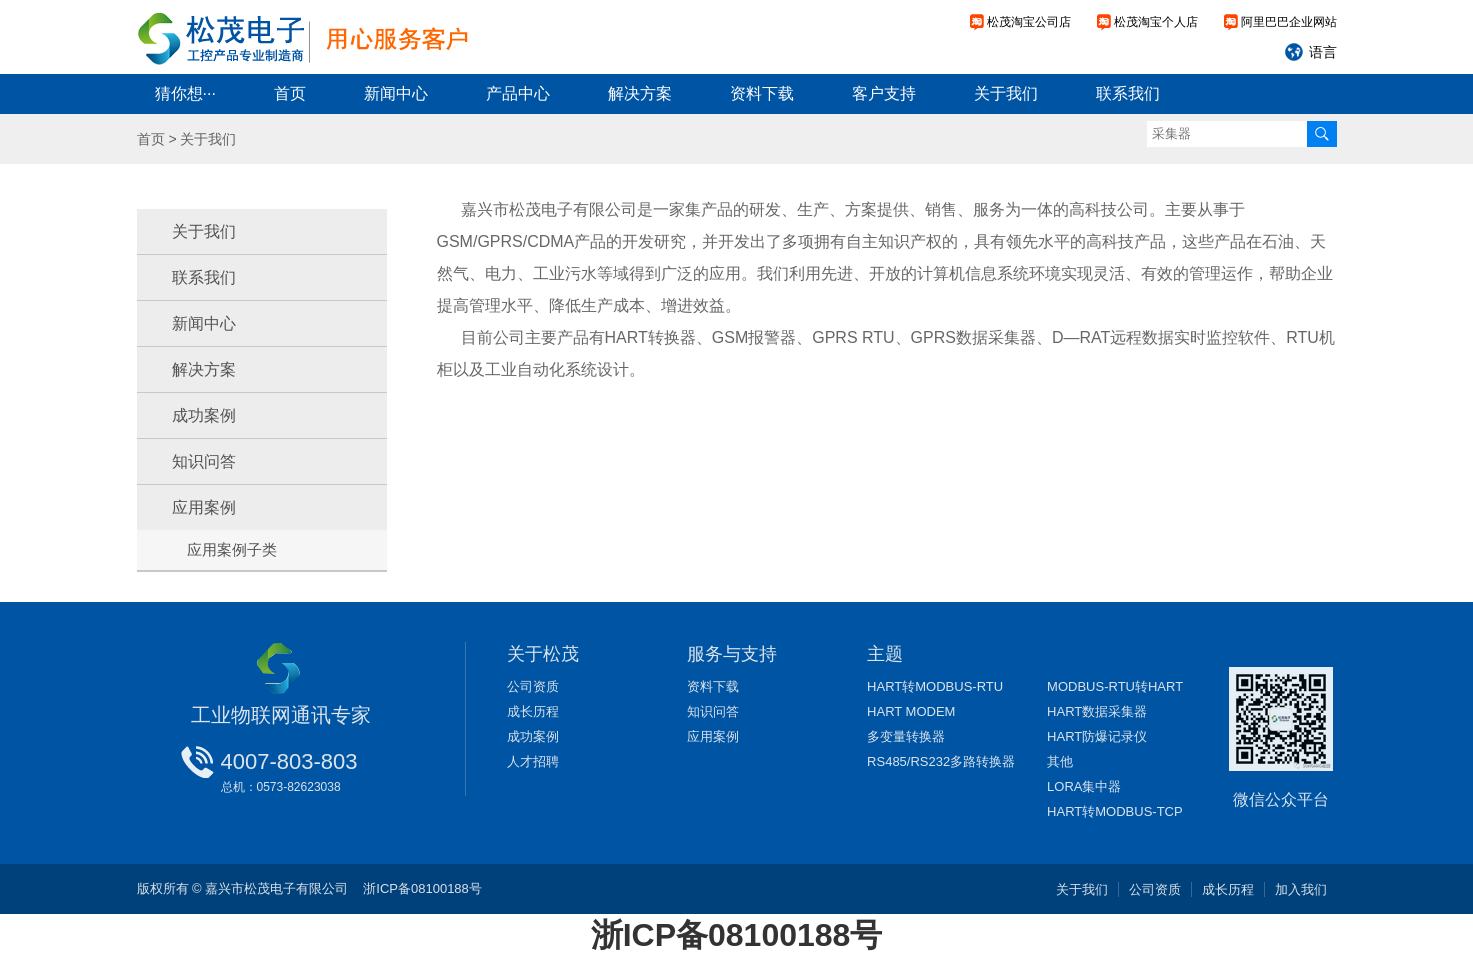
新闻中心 (396, 93)
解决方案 (640, 93)
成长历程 (533, 711)
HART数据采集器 (1097, 711)
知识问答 (204, 461)
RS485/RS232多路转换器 (941, 761)
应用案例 (204, 507)
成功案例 (204, 415)
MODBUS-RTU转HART (1115, 686)
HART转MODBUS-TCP (1115, 811)
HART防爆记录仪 (1097, 736)
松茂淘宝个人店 (1156, 22)
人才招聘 (533, 761)
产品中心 (518, 93)
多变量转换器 (906, 736)
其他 (1060, 761)
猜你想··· (185, 93)
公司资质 (533, 686)
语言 (1323, 52)
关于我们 (1006, 93)
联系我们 (1128, 93)
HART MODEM (911, 711)
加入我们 (1301, 889)
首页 (290, 93)
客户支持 (884, 93)
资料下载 (762, 93)
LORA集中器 (1084, 786)
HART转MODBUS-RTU (935, 686)
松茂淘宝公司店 (1029, 22)
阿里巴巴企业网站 (1289, 22)
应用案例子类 (232, 549)
